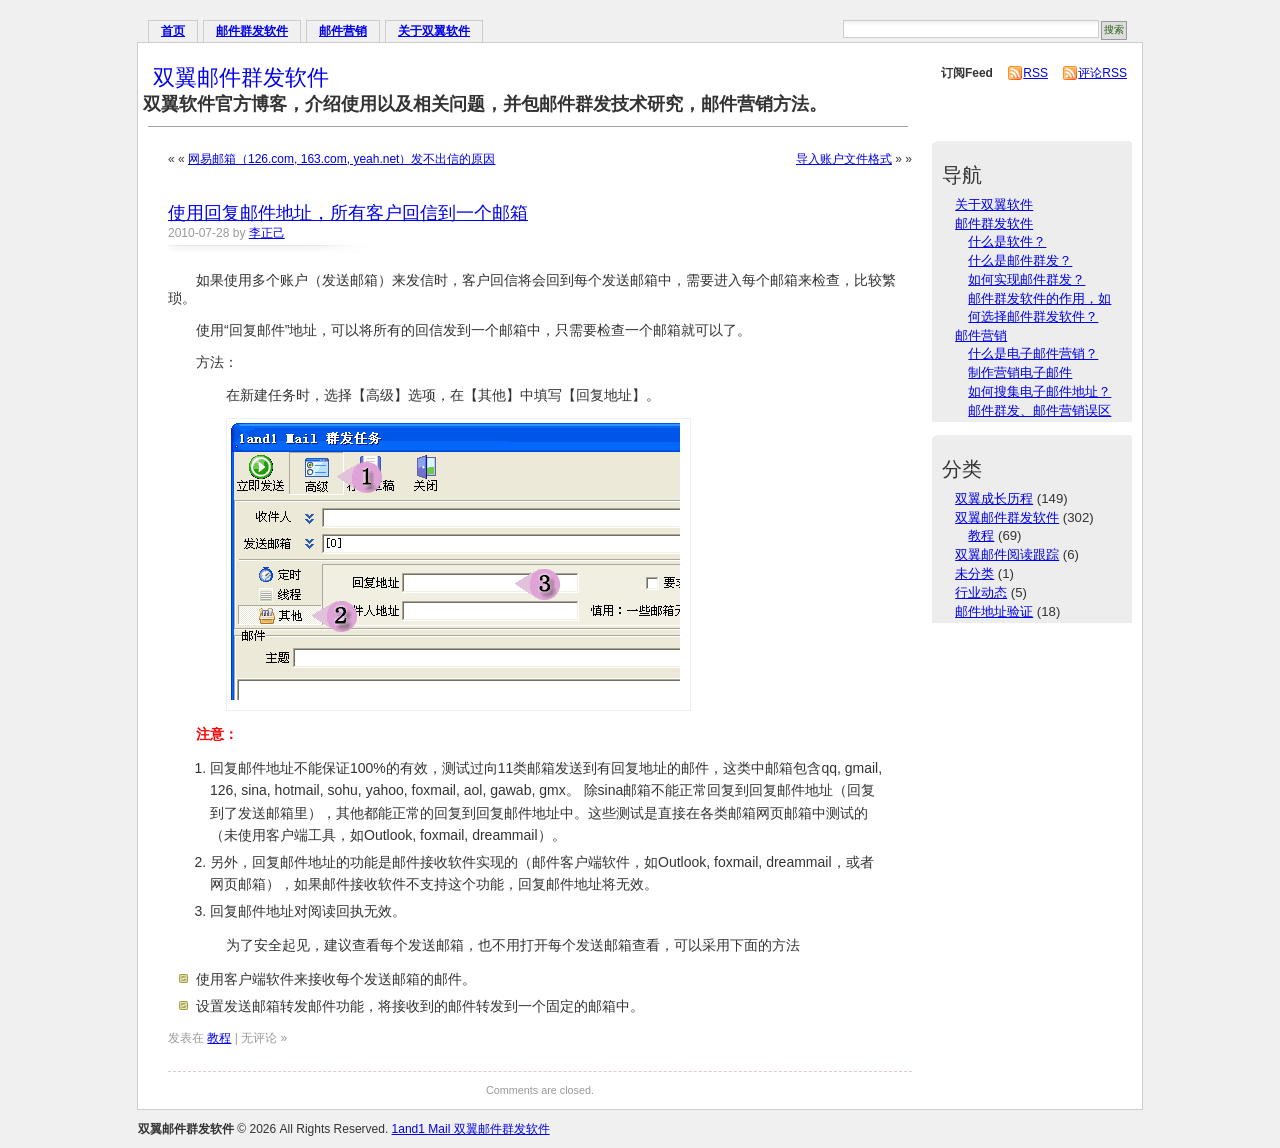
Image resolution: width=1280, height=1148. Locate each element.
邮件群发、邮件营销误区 (1039, 410)
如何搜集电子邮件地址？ (1039, 391)
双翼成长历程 (994, 498)
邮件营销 (343, 31)
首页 (173, 31)
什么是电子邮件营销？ (1033, 353)
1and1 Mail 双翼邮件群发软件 (471, 1129)
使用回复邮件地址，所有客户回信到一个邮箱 (348, 213)
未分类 (974, 573)
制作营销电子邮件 (1020, 372)
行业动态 (981, 592)
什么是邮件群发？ (1020, 260)
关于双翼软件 (434, 31)
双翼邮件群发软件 (241, 77)
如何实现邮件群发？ (1026, 279)
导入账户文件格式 (844, 159)
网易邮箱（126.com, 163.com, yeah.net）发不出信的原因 (341, 159)
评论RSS (1102, 73)
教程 (219, 1038)
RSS (1035, 73)
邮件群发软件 (252, 31)
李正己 (267, 233)
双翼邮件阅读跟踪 (1007, 554)
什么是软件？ (1007, 241)
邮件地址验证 (994, 611)
